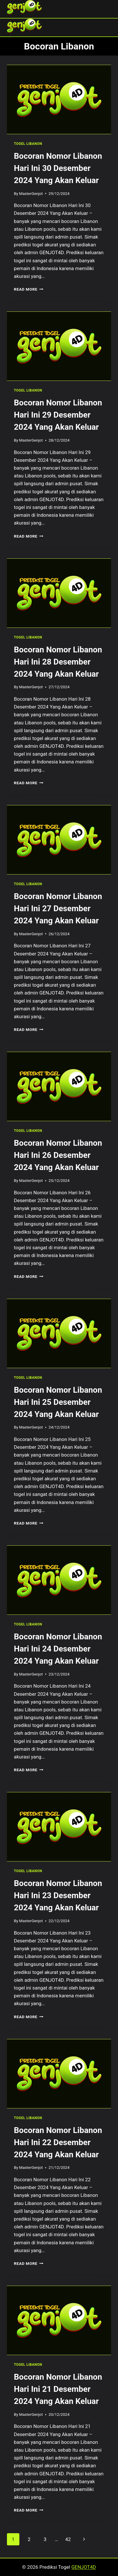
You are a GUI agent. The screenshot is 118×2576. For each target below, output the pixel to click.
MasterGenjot (31, 193)
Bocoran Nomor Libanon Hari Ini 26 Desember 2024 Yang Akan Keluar (58, 1155)
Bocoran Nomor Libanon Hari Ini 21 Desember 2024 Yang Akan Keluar (58, 2389)
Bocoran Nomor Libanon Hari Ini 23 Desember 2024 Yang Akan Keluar (58, 1895)
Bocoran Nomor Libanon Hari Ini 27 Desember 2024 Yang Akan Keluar (58, 908)
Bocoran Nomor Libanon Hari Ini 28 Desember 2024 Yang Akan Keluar (58, 662)
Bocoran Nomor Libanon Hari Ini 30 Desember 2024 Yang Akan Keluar (58, 168)
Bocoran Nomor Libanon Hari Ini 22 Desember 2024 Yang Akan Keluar (58, 2142)
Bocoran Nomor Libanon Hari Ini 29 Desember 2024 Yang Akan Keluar (58, 415)
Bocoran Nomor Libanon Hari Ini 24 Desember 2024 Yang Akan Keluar (58, 1649)
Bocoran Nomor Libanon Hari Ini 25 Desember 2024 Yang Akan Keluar (58, 1402)
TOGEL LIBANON (28, 144)
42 (68, 2539)
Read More (28, 289)
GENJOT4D (83, 2567)
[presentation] (59, 99)
